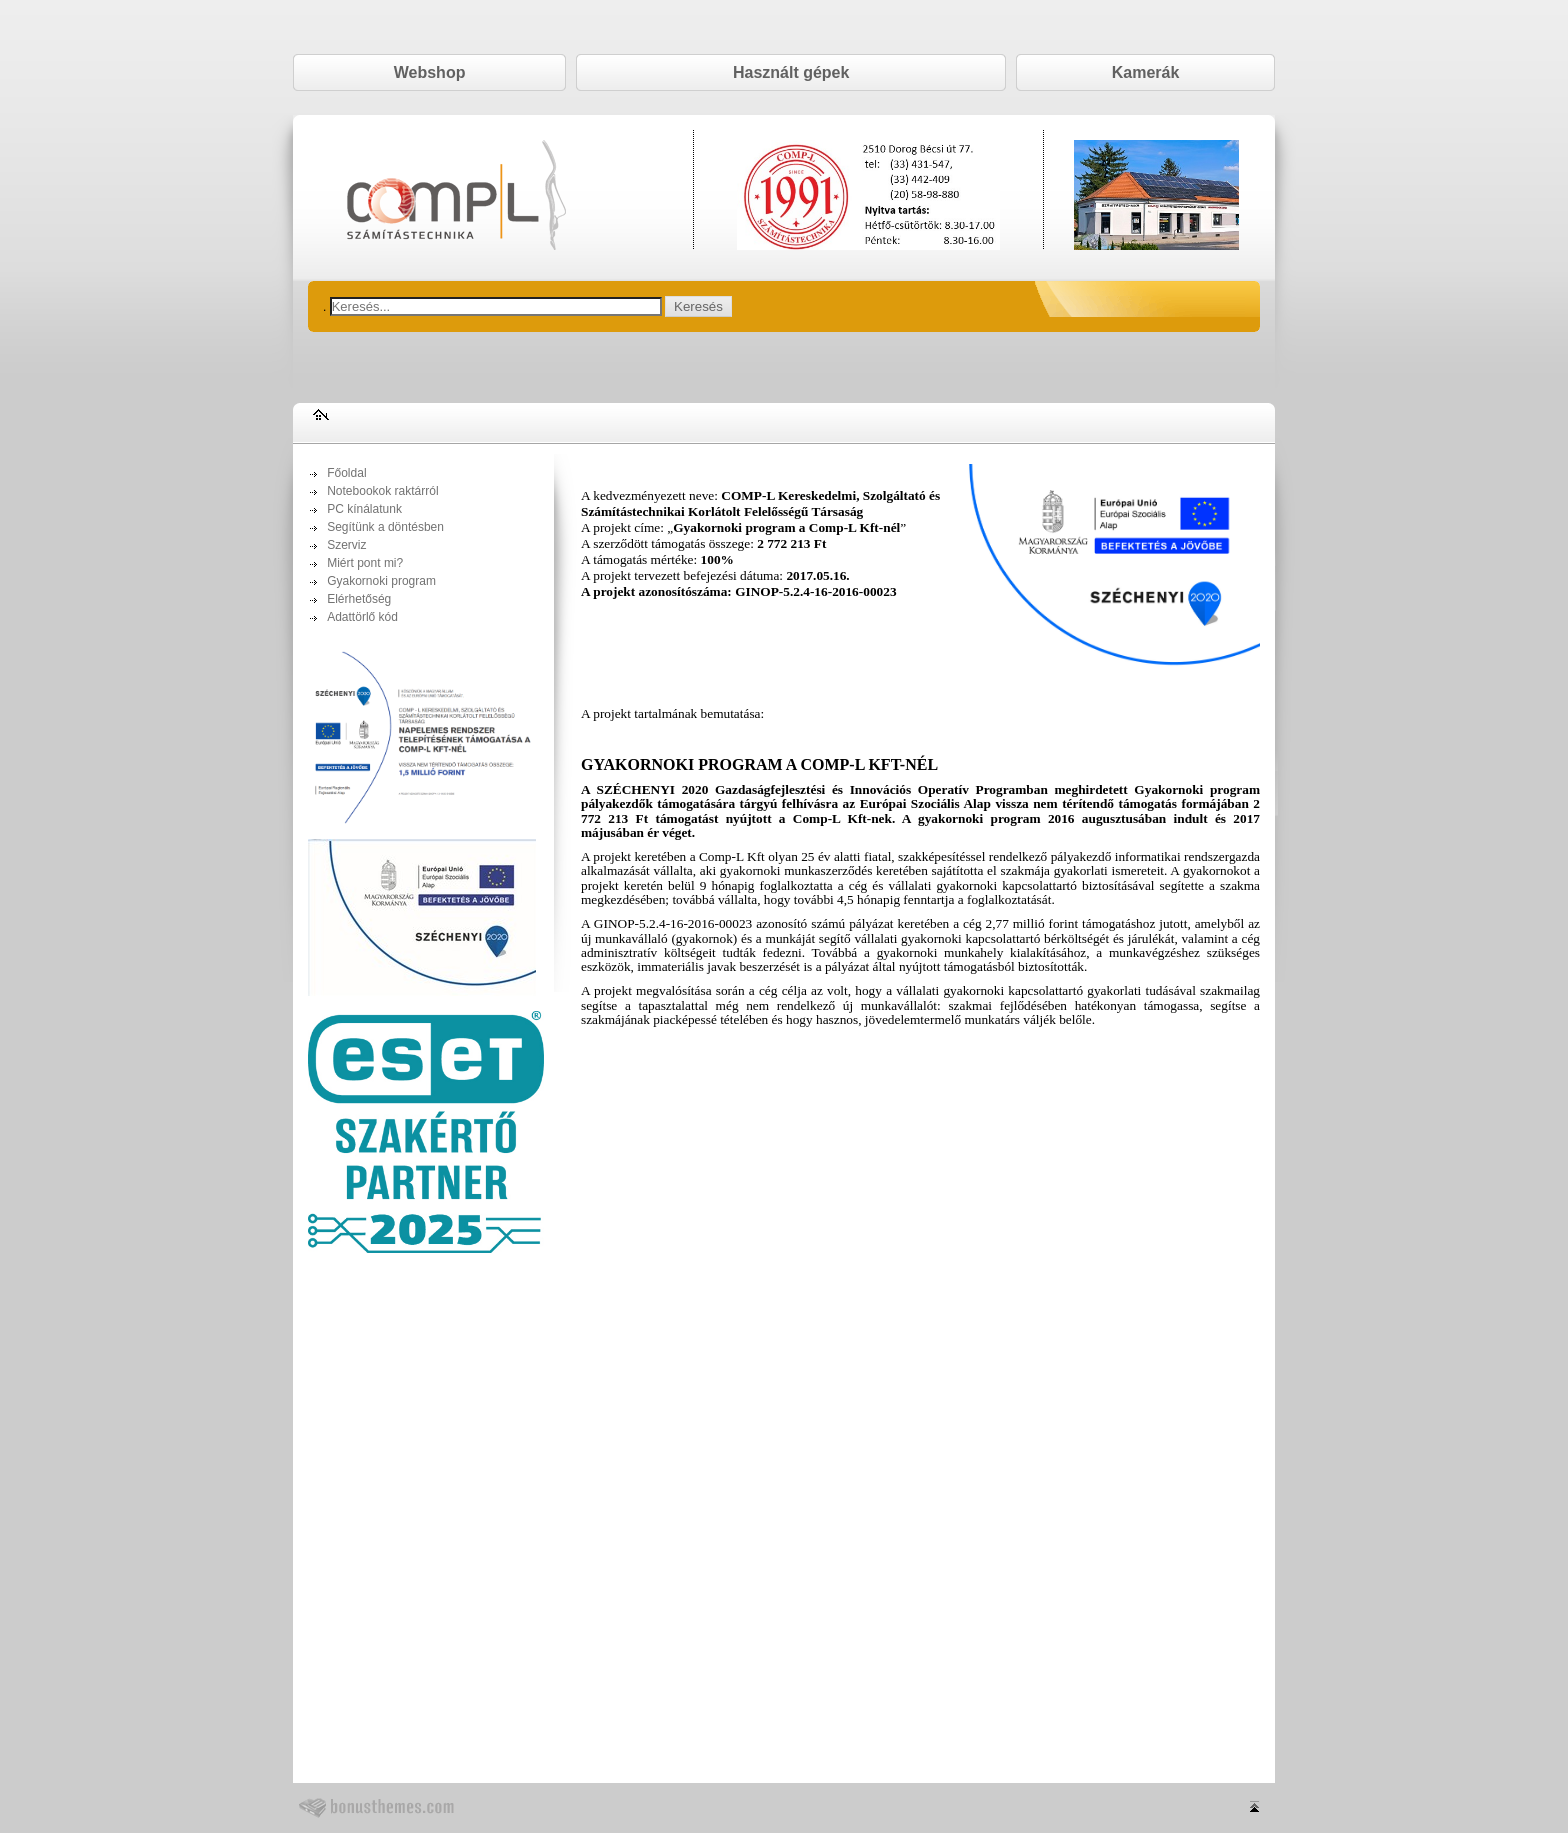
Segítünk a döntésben (385, 527)
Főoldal (346, 473)
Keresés (698, 306)
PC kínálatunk (364, 509)
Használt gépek (791, 72)
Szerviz (346, 545)
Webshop (430, 72)
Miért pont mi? (365, 563)
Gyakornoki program (381, 581)
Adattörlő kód (362, 617)
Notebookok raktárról (382, 491)
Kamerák (1146, 72)
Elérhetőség (359, 599)
